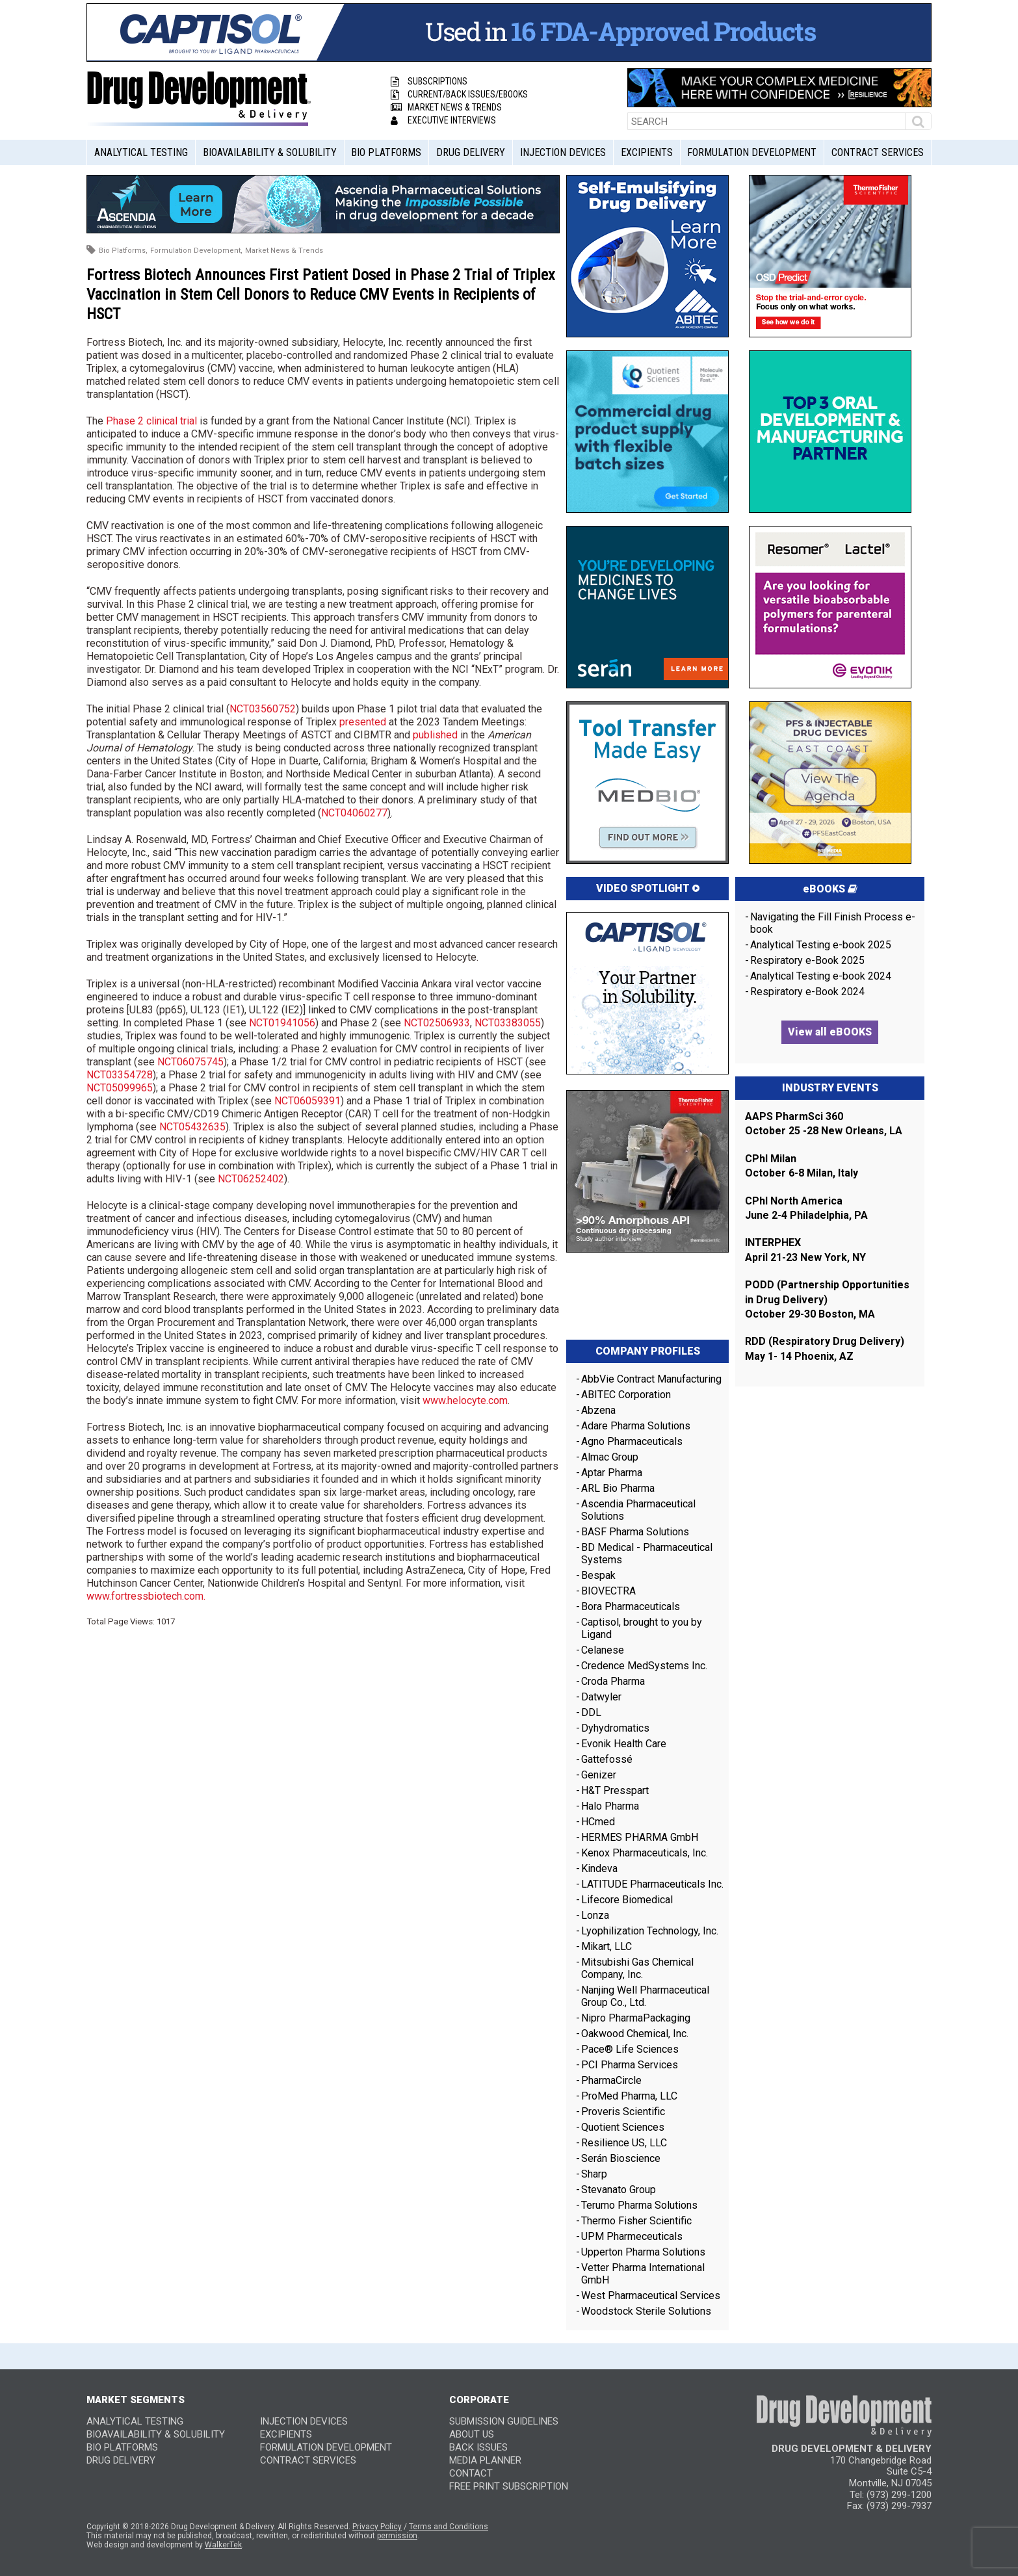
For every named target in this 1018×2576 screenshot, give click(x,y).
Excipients (647, 152)
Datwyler (601, 1697)
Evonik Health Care (623, 1743)
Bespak (598, 1575)
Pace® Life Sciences (630, 2049)
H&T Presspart (615, 1790)
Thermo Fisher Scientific (636, 2221)
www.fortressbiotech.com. (145, 1596)
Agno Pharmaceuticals (632, 1441)
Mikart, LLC (606, 1946)
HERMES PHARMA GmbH (639, 1837)
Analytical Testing (141, 152)
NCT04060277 (354, 813)
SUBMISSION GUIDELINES (503, 2421)
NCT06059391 (307, 1101)
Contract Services (877, 152)
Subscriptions (429, 81)
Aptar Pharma (611, 1472)
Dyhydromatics (615, 1728)
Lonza (595, 1915)
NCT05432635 (192, 1127)
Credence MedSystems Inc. (644, 1665)
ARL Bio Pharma (618, 1488)
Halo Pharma (610, 1806)
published (435, 735)
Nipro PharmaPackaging (635, 2018)
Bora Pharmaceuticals (630, 1606)
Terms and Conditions (448, 2526)
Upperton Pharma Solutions (644, 2252)
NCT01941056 (282, 1023)
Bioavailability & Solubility (270, 152)
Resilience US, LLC (624, 2143)
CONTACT (471, 2473)
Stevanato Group (618, 2189)
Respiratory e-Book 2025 (807, 960)
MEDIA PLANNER (485, 2460)
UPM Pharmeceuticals (632, 2236)
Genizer (598, 1775)
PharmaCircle (611, 2080)
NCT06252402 (251, 1179)
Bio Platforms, (123, 250)
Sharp (594, 2174)
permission (397, 2535)
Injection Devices (563, 152)
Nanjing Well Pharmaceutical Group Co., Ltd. (645, 1996)
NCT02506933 (437, 1023)
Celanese (602, 1650)
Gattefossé (607, 1759)
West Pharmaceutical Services (650, 2295)
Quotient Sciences (622, 2127)
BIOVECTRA (608, 1591)
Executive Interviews (443, 120)
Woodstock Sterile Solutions (646, 2311)
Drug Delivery (470, 152)
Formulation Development (751, 152)
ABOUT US (471, 2434)
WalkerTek (223, 2544)
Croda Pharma (613, 1681)
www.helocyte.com (465, 1400)
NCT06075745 (190, 1062)
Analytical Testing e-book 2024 (820, 976)
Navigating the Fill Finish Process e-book (832, 923)
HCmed (598, 1821)
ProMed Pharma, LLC (629, 2096)
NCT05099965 (119, 1088)
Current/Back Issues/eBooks (459, 94)
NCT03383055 (508, 1023)
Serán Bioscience (620, 2158)
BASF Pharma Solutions (635, 1532)
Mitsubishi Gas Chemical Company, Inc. (637, 1968)
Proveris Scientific (623, 2111)
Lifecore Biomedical (627, 1899)
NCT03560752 (262, 709)
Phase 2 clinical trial (151, 421)
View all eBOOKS (830, 1032)
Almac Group (609, 1457)
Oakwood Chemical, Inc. (634, 2033)
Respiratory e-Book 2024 (807, 991)
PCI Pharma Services (629, 2065)
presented (362, 722)
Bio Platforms (386, 152)
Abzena (598, 1410)
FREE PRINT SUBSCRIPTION (508, 2486)
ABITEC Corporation (626, 1394)
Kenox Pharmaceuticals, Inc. (644, 1853)
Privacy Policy (377, 2526)
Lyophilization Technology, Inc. (649, 1931)
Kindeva (599, 1868)
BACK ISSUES (478, 2447)
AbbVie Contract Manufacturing (651, 1379)
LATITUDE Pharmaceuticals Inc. (652, 1884)
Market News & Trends (446, 107)
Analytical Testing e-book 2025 (820, 945)
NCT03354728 (119, 1075)
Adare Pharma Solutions (635, 1426)
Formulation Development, (196, 250)
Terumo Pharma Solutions (639, 2205)
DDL (591, 1712)
